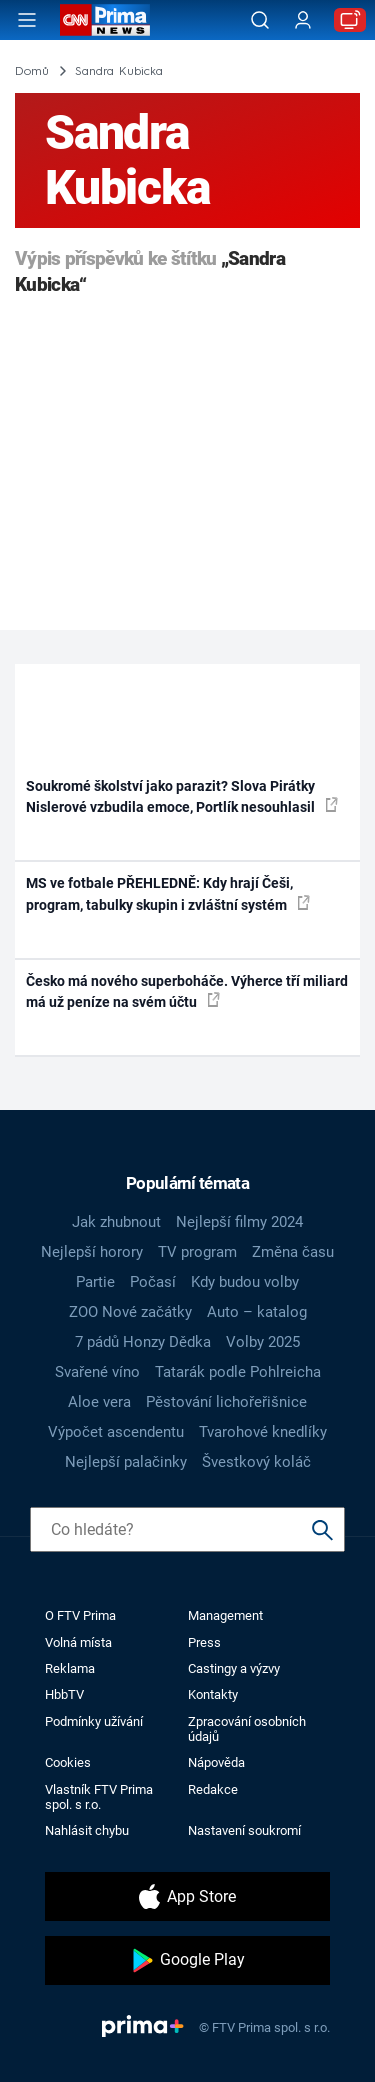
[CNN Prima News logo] (105, 20)
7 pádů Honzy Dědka (143, 1342)
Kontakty (213, 1694)
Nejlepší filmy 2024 (239, 1222)
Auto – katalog (257, 1312)
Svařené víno (97, 1372)
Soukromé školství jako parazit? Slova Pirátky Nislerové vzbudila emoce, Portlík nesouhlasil (182, 796)
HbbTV (64, 1694)
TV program (197, 1252)
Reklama (70, 1668)
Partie (95, 1282)
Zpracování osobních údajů (247, 1729)
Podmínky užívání (94, 1721)
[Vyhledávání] (260, 20)
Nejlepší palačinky (126, 1462)
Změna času (293, 1252)
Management (225, 1615)
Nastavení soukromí (244, 1830)
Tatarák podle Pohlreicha (238, 1372)
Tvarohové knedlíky (263, 1432)
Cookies (68, 1762)
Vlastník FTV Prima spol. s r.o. (99, 1797)
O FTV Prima (80, 1615)
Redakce (213, 1789)
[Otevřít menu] (27, 20)
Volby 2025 (263, 1342)
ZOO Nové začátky (130, 1312)
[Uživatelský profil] (303, 20)
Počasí (153, 1282)
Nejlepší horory (92, 1252)
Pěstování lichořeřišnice (226, 1402)
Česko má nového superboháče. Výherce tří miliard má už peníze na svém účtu (187, 991)
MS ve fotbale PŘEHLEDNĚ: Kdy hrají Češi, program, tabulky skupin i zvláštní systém (168, 893)
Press (204, 1642)
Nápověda (216, 1762)
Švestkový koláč (256, 1462)
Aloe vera (99, 1402)
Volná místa (78, 1642)
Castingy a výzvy (234, 1668)
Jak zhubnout (116, 1222)
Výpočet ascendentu (116, 1432)
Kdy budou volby (245, 1282)
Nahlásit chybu (87, 1830)
